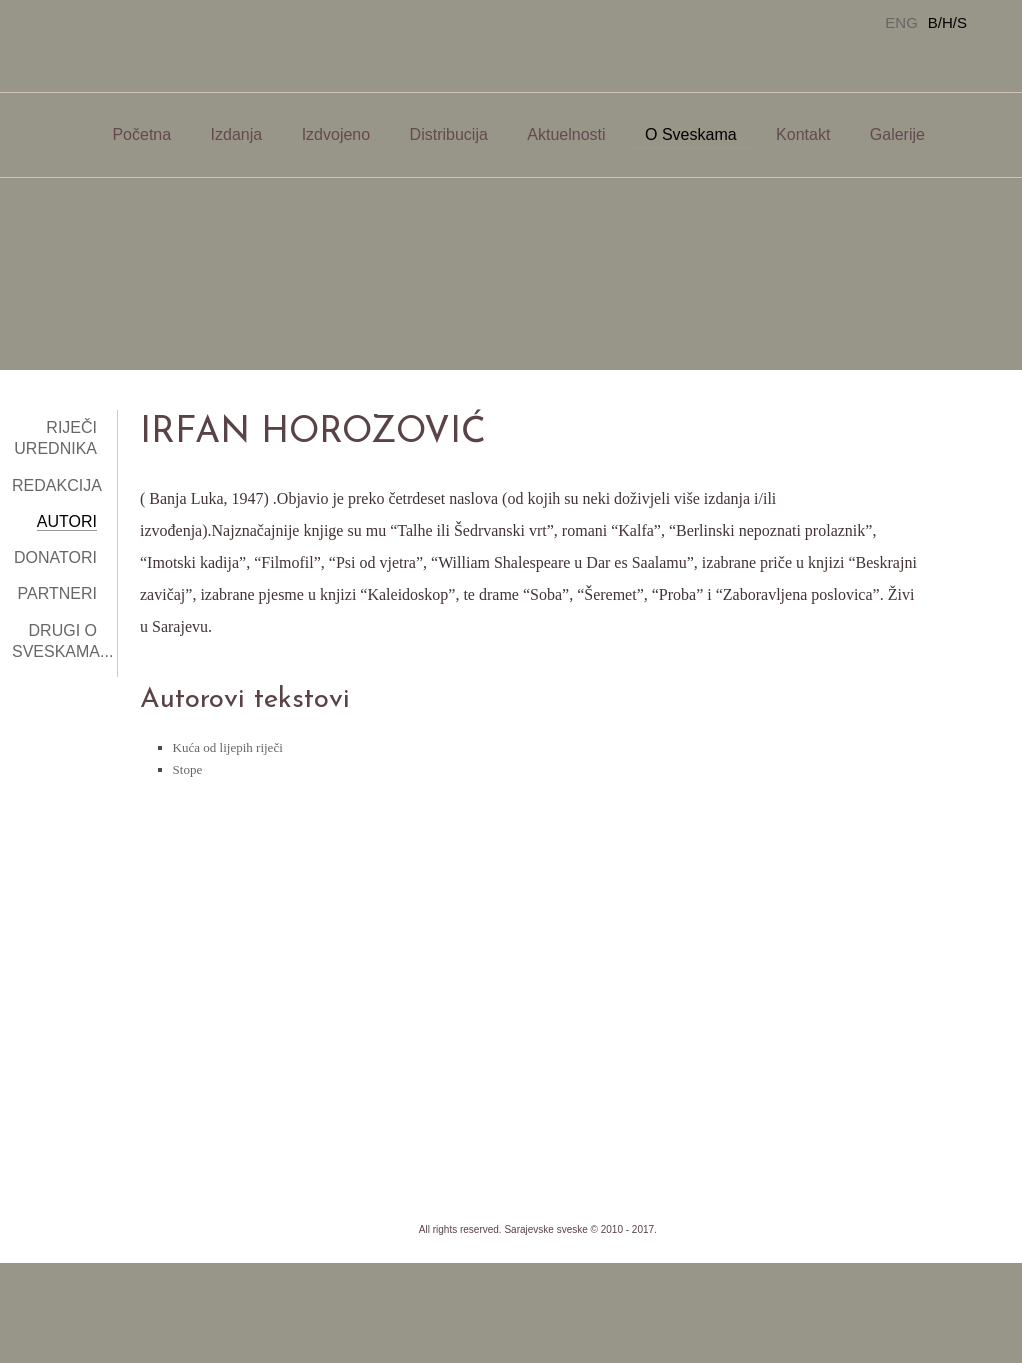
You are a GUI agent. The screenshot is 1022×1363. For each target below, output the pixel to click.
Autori (67, 521)
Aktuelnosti (566, 134)
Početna (141, 134)
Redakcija (57, 485)
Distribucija (449, 134)
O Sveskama (691, 134)
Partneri (57, 593)
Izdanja (237, 134)
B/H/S (947, 22)
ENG (901, 22)
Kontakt (803, 134)
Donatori (55, 557)
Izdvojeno (336, 134)
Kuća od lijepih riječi (228, 747)
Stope (188, 769)
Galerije (897, 134)
